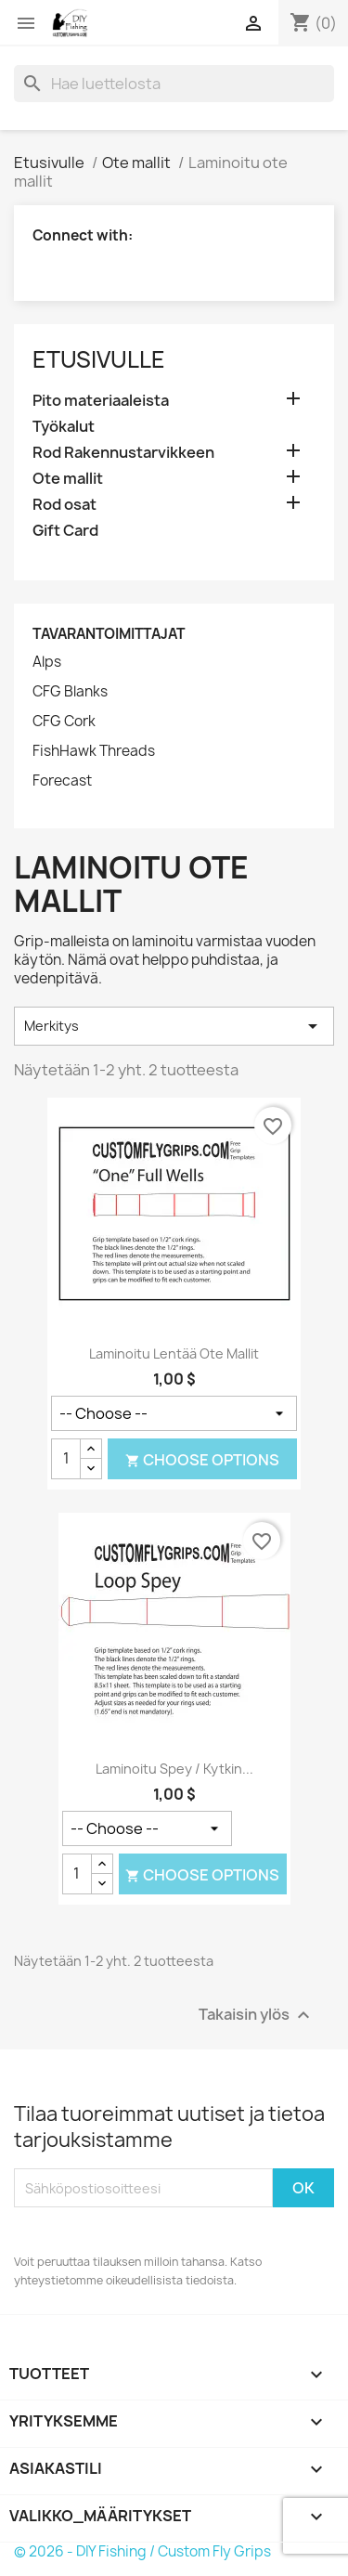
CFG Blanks (70, 692)
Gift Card (65, 530)
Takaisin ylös (257, 2015)
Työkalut (63, 426)
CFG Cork (64, 721)
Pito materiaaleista (100, 400)
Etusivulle (98, 359)
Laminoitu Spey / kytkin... (174, 1768)
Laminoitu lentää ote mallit (174, 1353)
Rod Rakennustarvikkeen (123, 452)
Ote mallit (67, 478)
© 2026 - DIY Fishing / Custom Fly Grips (142, 2551)
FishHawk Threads (93, 751)
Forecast (62, 781)
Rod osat (64, 504)
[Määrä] (66, 1458)
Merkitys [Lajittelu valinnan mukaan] (174, 1026)
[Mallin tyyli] (174, 1413)
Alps (46, 662)
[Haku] (174, 83)
